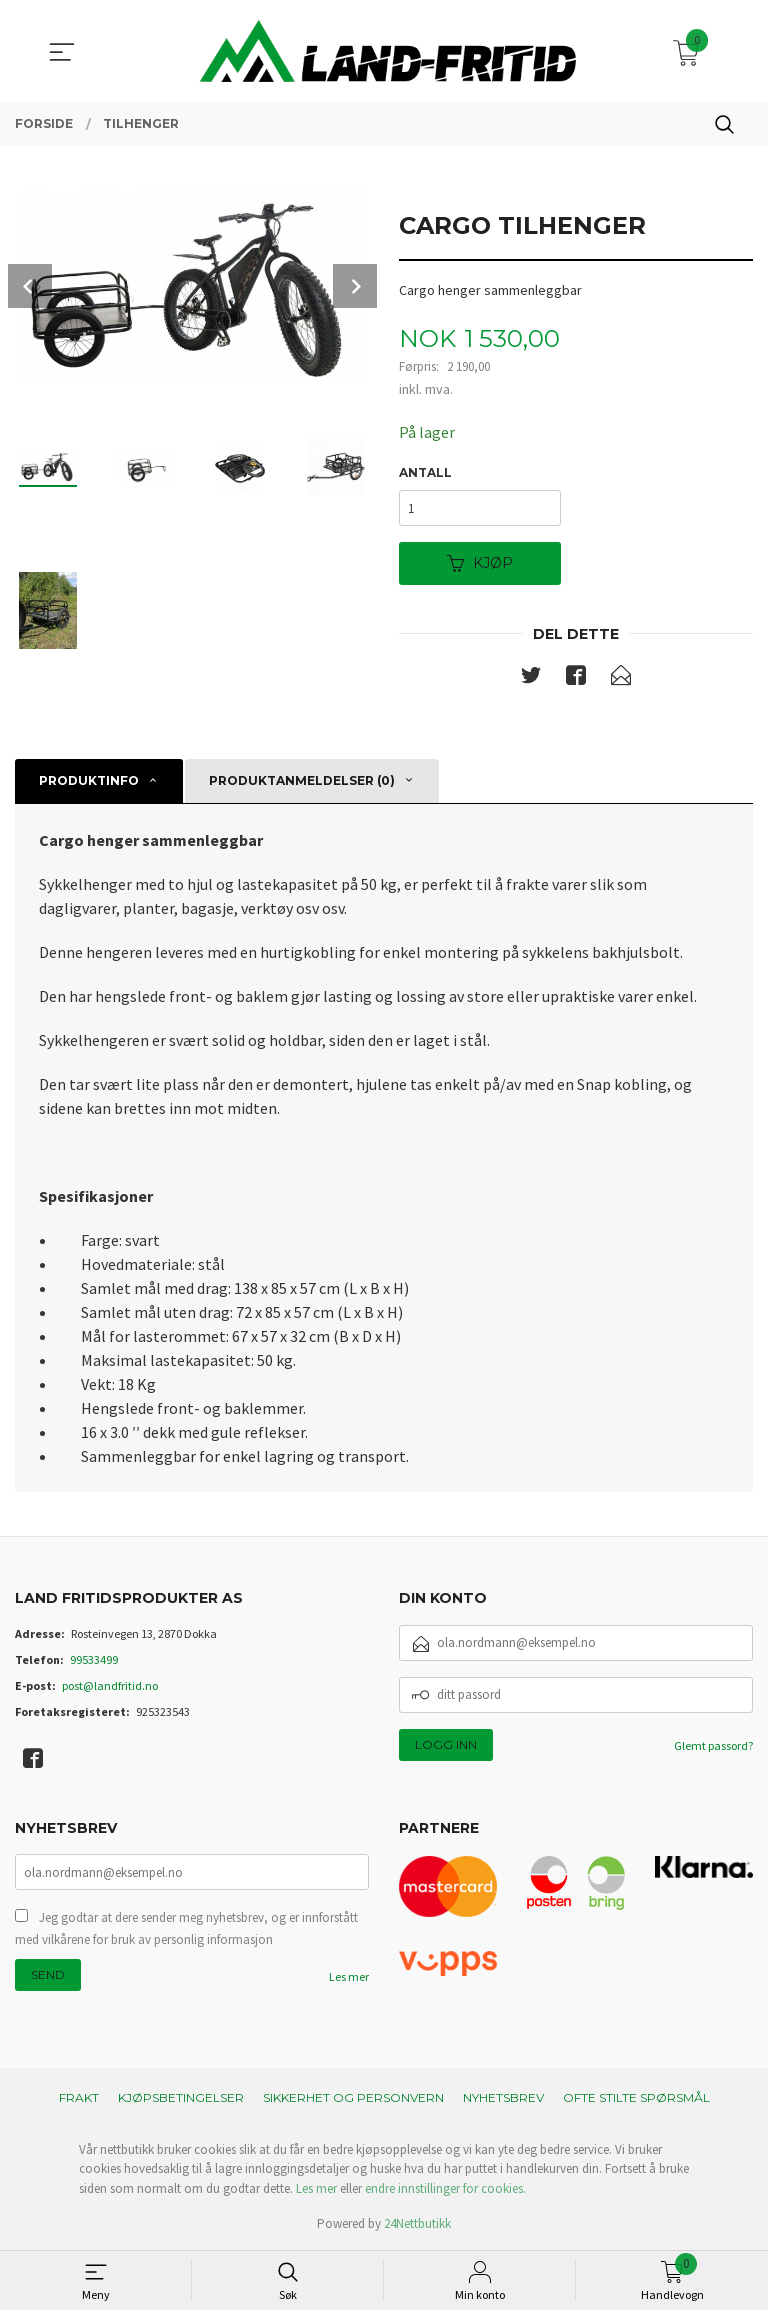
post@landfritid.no (110, 1685)
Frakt (79, 2097)
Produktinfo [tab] (89, 780)
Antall (425, 472)
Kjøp (480, 563)
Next (355, 286)
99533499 (94, 1659)
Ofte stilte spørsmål (636, 2097)
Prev (30, 286)
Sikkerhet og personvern (353, 2097)
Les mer (349, 1976)
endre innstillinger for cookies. (445, 2188)
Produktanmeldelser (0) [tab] (302, 780)
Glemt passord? (713, 1745)
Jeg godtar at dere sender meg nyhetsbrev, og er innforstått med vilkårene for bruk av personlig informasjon (186, 1928)
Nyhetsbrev (503, 2097)
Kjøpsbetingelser (181, 2097)
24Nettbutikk (417, 2223)
